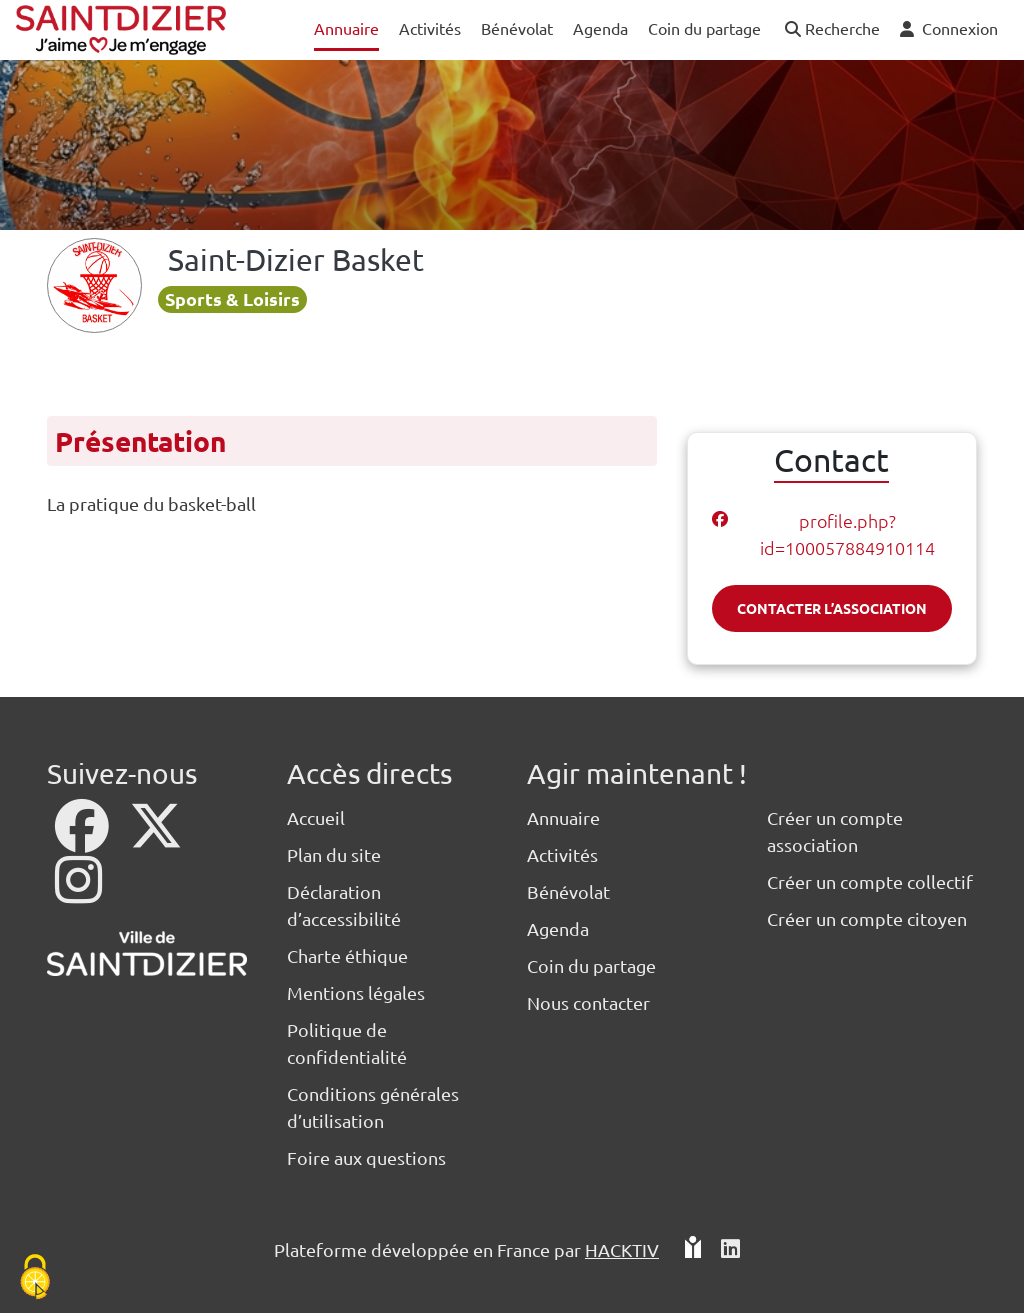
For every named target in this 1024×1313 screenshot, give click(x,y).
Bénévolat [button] (517, 28)
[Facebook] (84, 838)
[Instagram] (78, 892)
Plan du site (334, 854)
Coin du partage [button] (704, 28)
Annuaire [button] (346, 28)
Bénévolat (568, 891)
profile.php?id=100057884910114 (847, 534)
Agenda (558, 928)
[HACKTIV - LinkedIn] (730, 1249)
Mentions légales (356, 992)
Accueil (316, 817)
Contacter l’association (832, 608)
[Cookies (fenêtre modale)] (35, 1278)
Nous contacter (588, 1002)
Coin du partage (591, 965)
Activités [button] (430, 28)
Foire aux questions (366, 1157)
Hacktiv (622, 1249)
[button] (830, 29)
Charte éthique (347, 955)
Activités (562, 854)
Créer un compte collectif (870, 881)
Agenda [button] (600, 28)
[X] (156, 838)
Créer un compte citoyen (867, 918)
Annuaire (563, 817)
